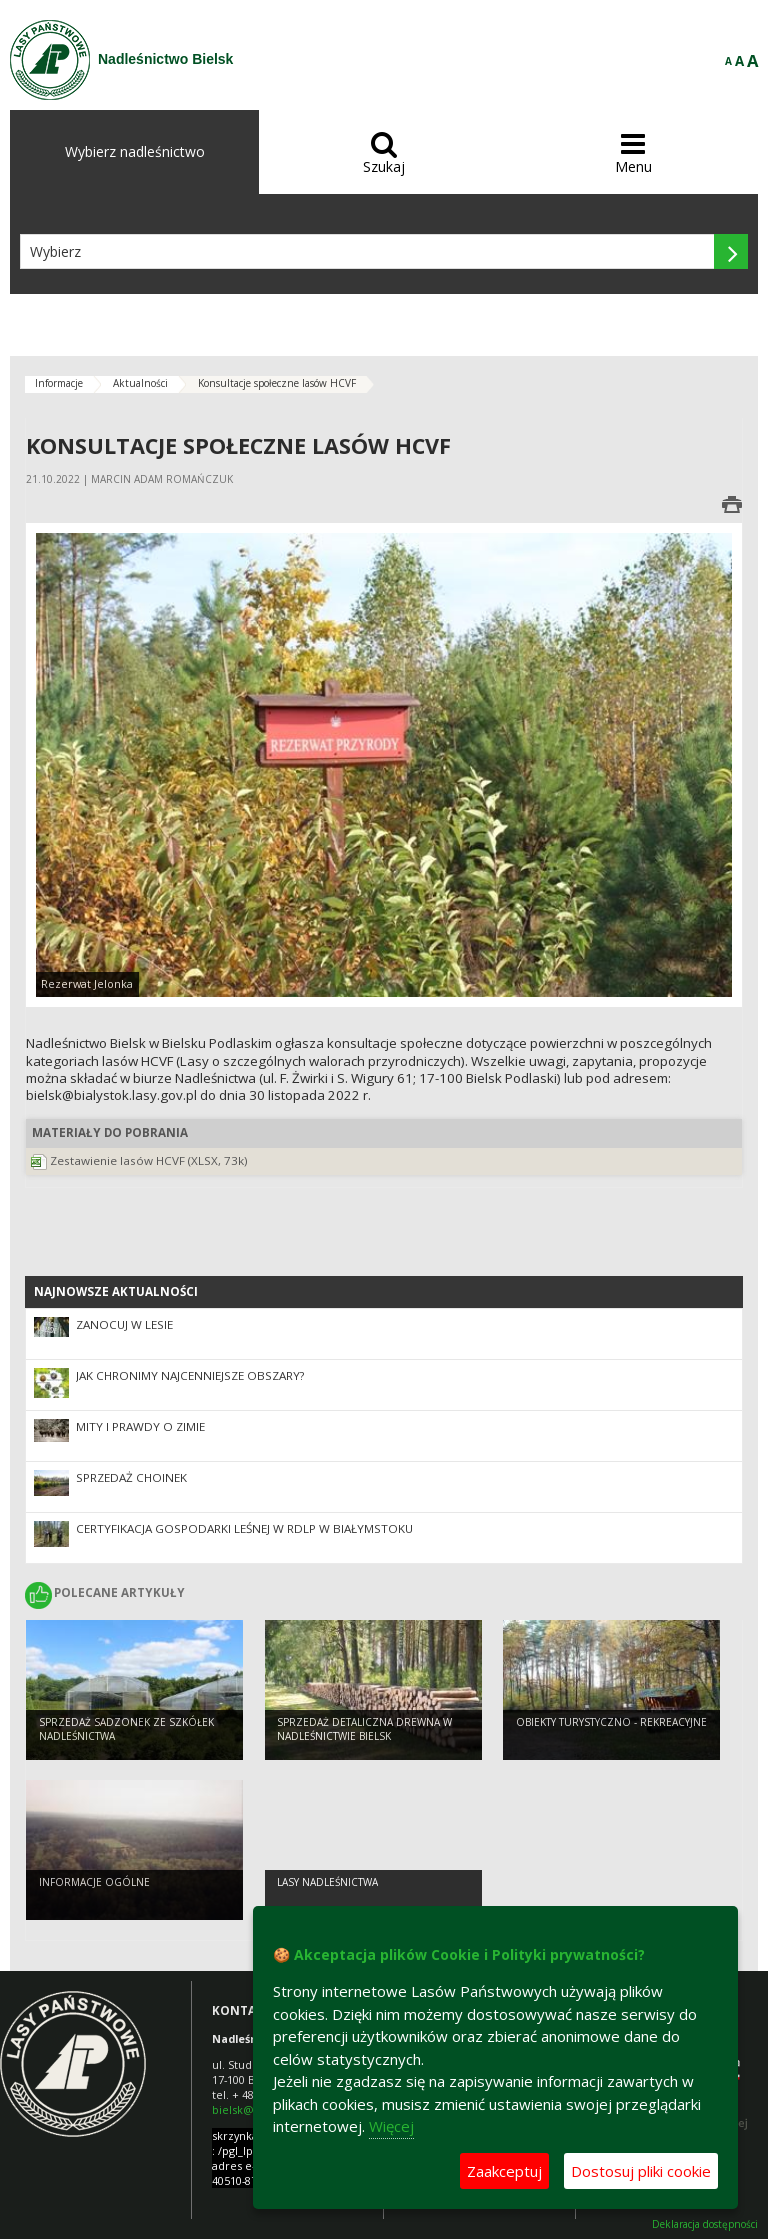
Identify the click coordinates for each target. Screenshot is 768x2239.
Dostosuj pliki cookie (641, 2171)
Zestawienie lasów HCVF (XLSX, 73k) (149, 1160)
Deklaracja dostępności (705, 2224)
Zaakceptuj (504, 2171)
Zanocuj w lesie (124, 1324)
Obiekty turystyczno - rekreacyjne (611, 1722)
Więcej (391, 2126)
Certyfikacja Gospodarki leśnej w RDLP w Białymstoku (244, 1528)
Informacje (59, 383)
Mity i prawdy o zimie (140, 1426)
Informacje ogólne (94, 1882)
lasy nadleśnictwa (327, 1882)
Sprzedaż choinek (131, 1477)
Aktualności (140, 383)
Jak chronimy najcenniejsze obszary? (190, 1375)
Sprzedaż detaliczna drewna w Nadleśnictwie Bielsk (364, 1729)
